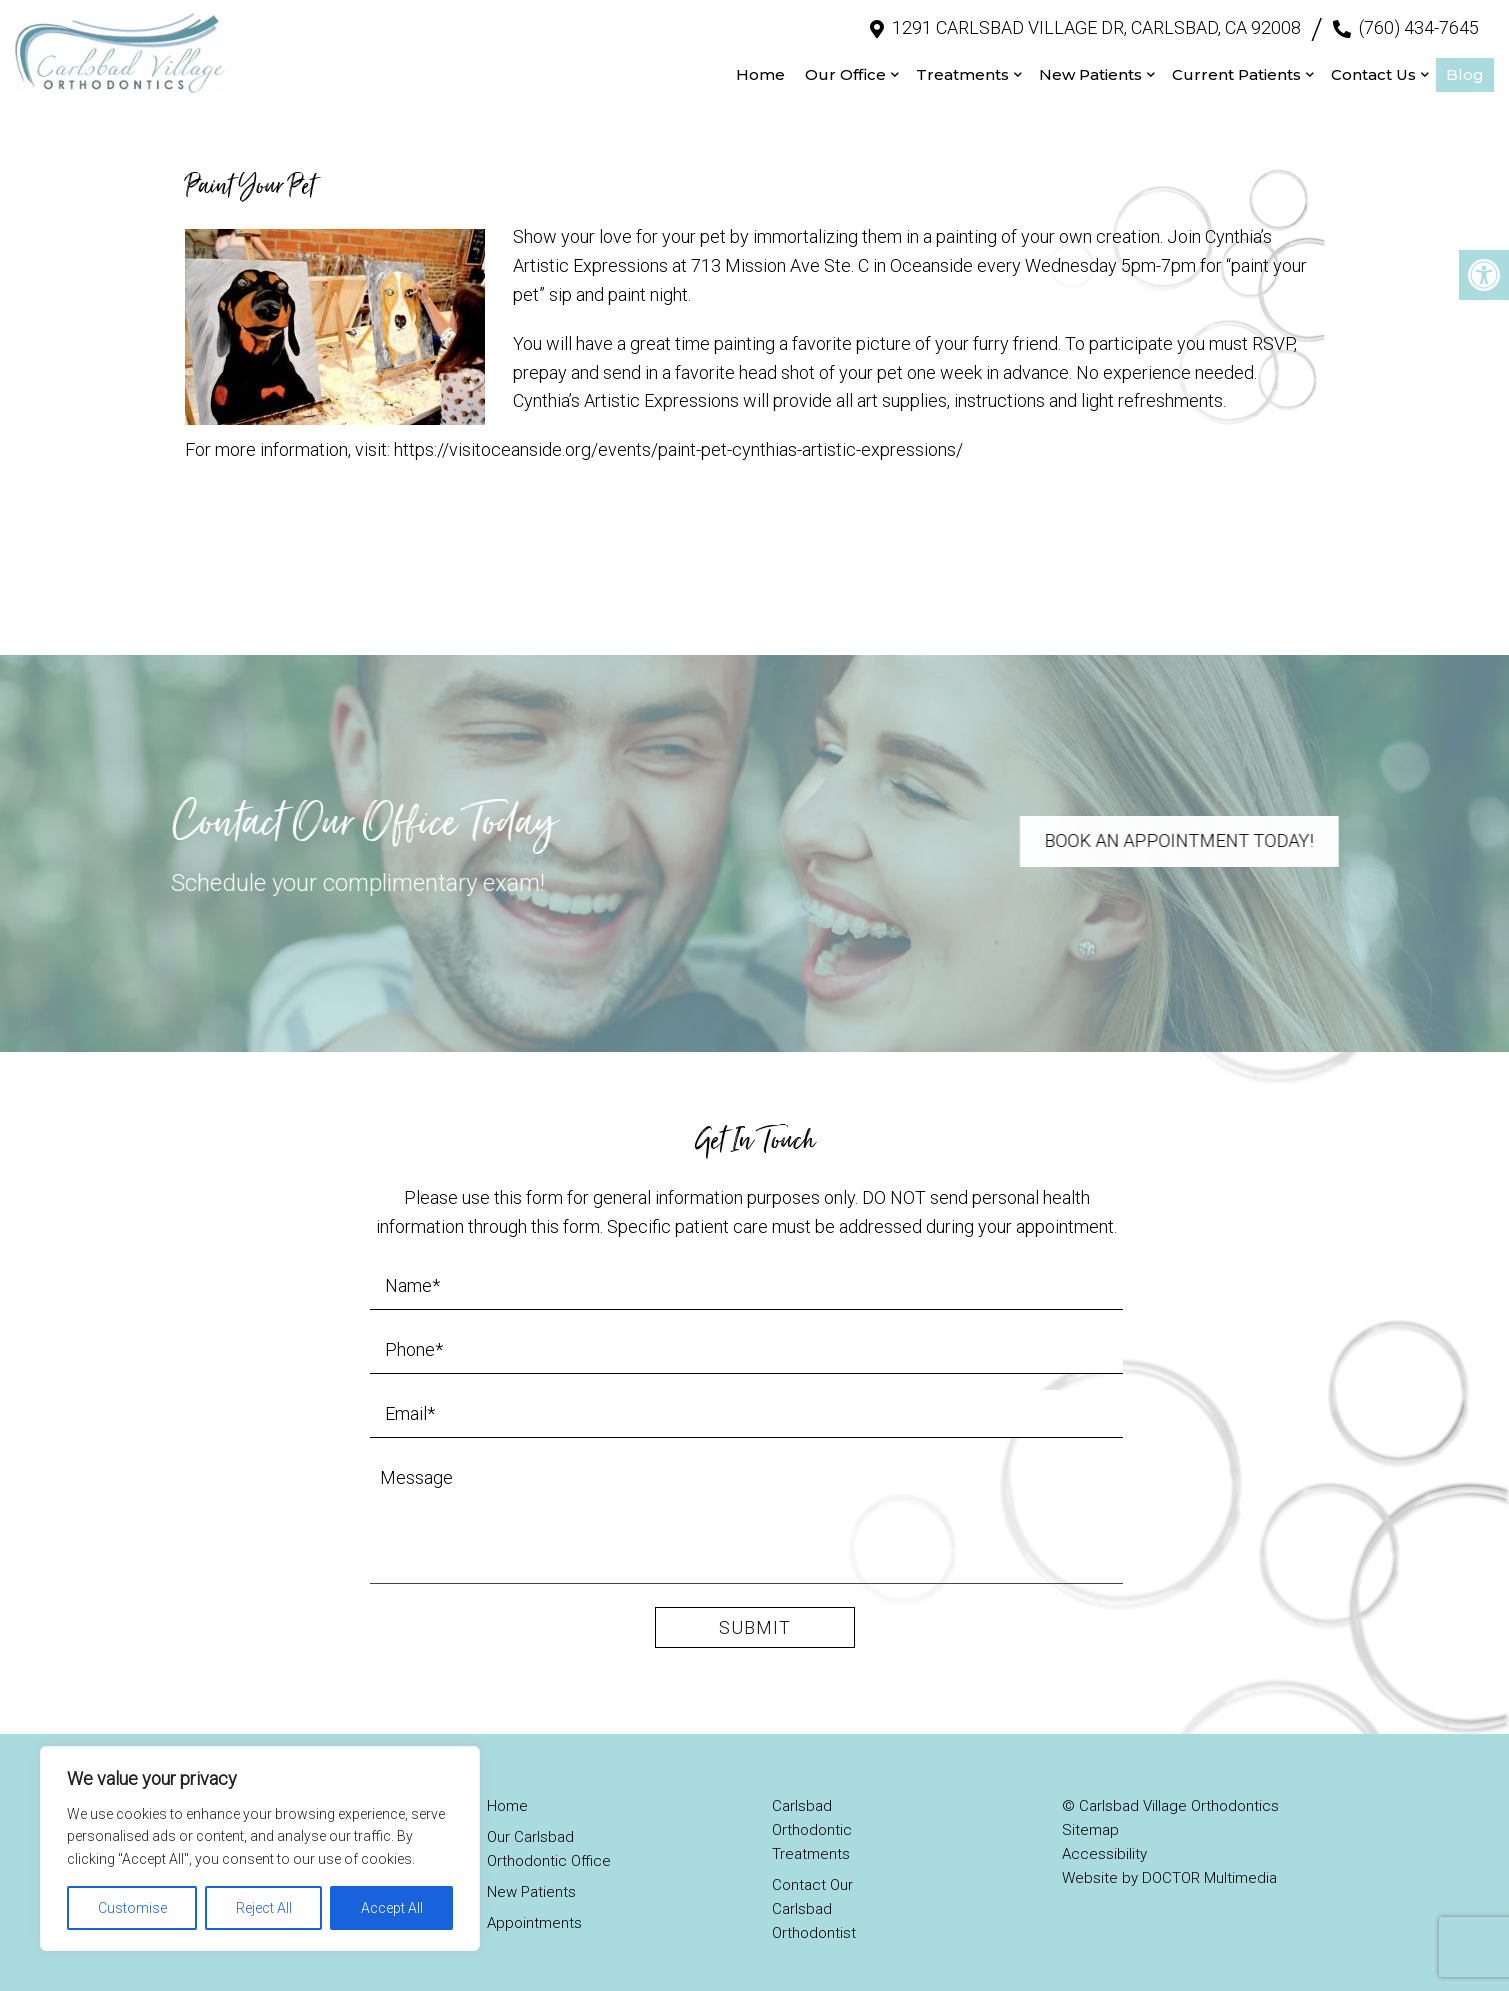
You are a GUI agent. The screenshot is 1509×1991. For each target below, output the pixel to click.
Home (760, 70)
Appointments (534, 1917)
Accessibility (1104, 1848)
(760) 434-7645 (1419, 24)
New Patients (1090, 70)
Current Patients (1236, 70)
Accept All (392, 1908)
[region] (260, 1848)
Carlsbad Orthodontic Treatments (812, 1824)
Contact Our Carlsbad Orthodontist (814, 1903)
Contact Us (1373, 70)
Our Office (845, 70)
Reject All (264, 1908)
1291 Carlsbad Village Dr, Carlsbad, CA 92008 (1096, 24)
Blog (1465, 70)
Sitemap (1090, 1824)
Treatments (962, 70)
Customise (132, 1908)
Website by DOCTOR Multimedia (1169, 1872)
